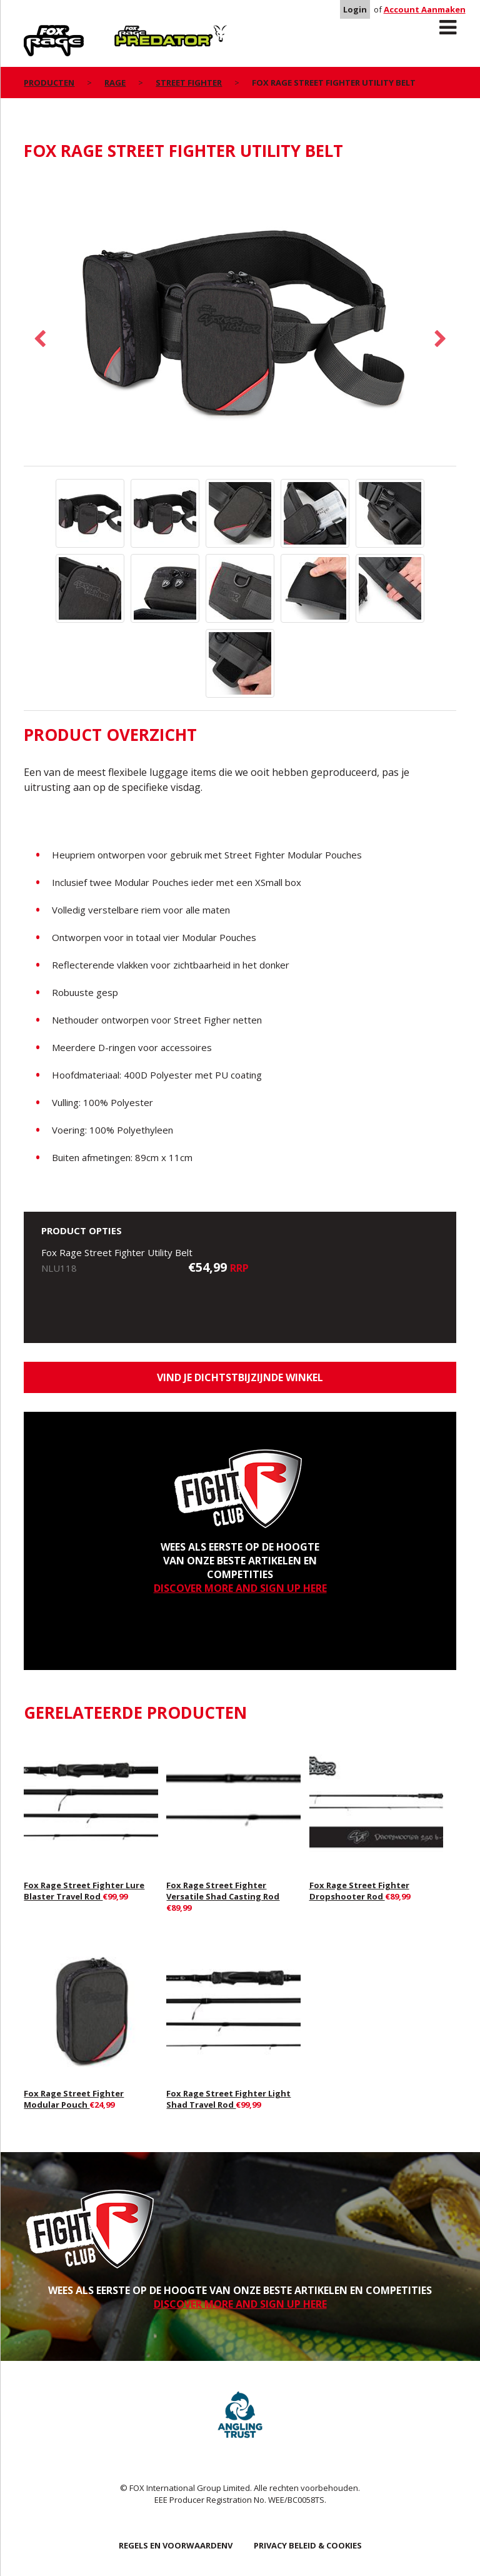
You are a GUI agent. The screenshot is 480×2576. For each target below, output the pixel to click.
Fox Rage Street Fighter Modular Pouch (74, 2099)
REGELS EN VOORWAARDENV (175, 2545)
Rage (36, 32)
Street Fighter (189, 82)
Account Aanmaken (425, 9)
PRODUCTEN (49, 82)
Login (355, 9)
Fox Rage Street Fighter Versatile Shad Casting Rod (222, 1890)
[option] (240, 320)
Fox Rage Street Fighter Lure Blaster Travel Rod (84, 1890)
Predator (135, 32)
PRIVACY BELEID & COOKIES (308, 2545)
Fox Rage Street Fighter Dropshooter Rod (359, 1890)
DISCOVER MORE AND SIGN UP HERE (240, 1588)
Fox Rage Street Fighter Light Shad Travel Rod (228, 2099)
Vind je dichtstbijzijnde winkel (240, 1377)
